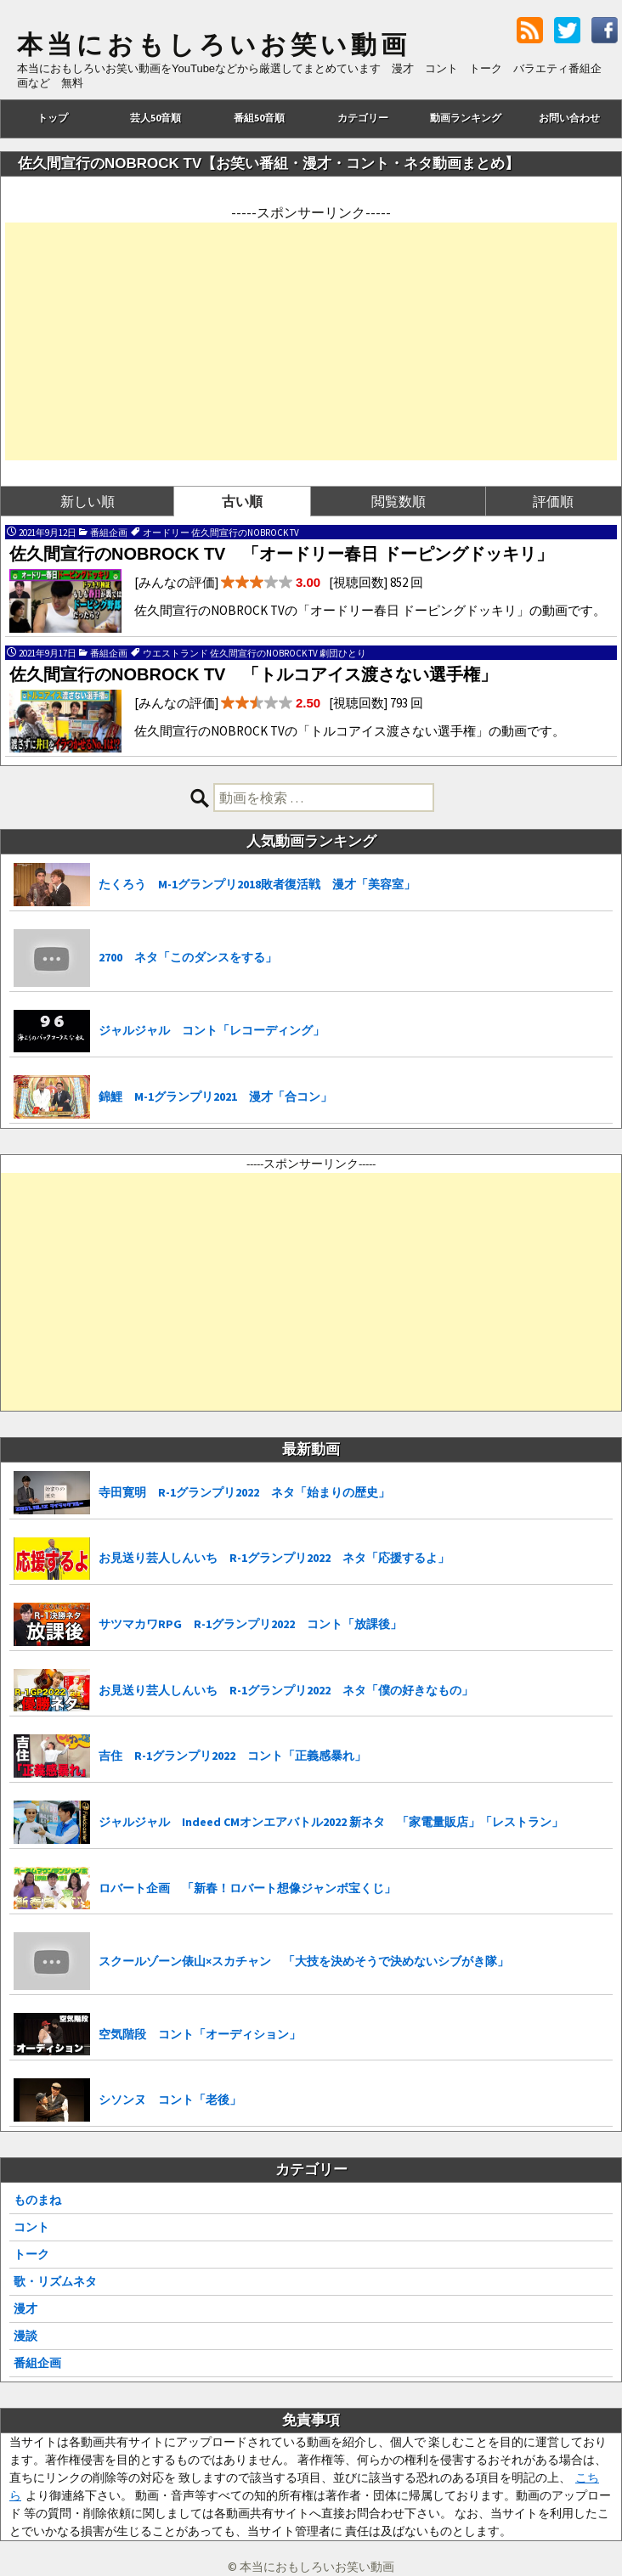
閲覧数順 (398, 501)
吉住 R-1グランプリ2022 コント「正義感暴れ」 (232, 1755)
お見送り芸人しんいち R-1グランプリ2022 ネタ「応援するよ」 (274, 1557)
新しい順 (87, 501)
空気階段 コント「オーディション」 (200, 2034)
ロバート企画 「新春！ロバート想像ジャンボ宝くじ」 (247, 1888)
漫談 (25, 2335)
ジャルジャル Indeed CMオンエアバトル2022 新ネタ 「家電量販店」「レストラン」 (331, 1821)
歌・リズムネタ (55, 2281)
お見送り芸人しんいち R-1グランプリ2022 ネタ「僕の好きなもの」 (286, 1690)
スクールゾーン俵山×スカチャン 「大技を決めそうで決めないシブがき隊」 (304, 1961)
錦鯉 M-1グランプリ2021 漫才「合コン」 (215, 1096)
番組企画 (37, 2362)
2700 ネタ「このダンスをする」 (188, 957)
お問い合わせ (569, 117)
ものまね (37, 2199)
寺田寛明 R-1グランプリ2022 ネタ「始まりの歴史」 (244, 1492)
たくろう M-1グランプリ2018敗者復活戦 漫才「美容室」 (257, 884)
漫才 (25, 2308)
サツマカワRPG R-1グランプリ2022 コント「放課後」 (250, 1624)
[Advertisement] (311, 341)
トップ (52, 117)
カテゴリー (362, 117)
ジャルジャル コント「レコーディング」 (212, 1030)
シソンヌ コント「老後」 (170, 2099)
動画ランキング (465, 117)
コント (31, 2227)
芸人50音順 (155, 117)
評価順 (553, 501)
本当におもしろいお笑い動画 (213, 45)
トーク (31, 2254)
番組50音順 (259, 117)
